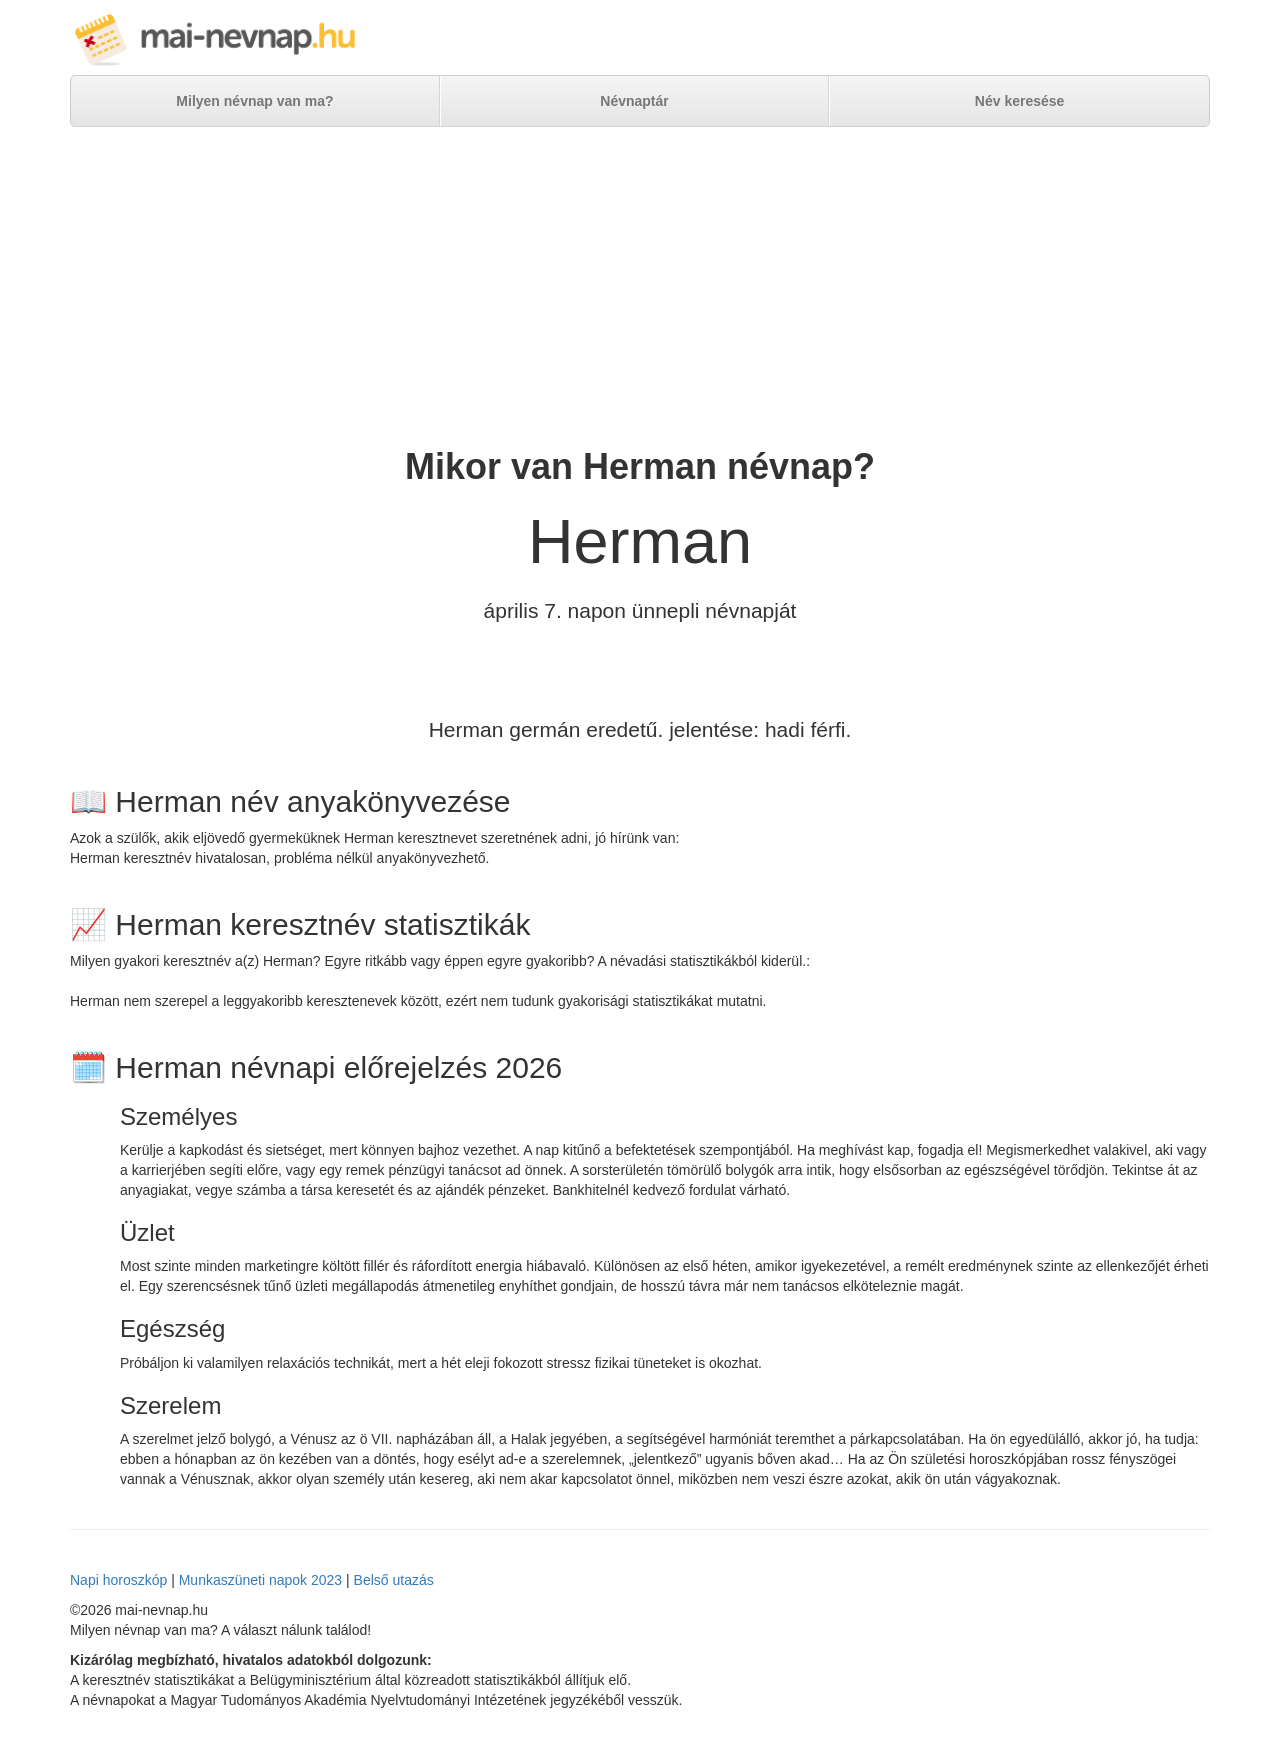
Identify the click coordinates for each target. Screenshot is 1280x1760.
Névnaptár (634, 101)
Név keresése (1020, 101)
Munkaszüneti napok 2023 (260, 1580)
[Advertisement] (640, 287)
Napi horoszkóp (118, 1580)
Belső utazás (394, 1580)
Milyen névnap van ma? (254, 101)
